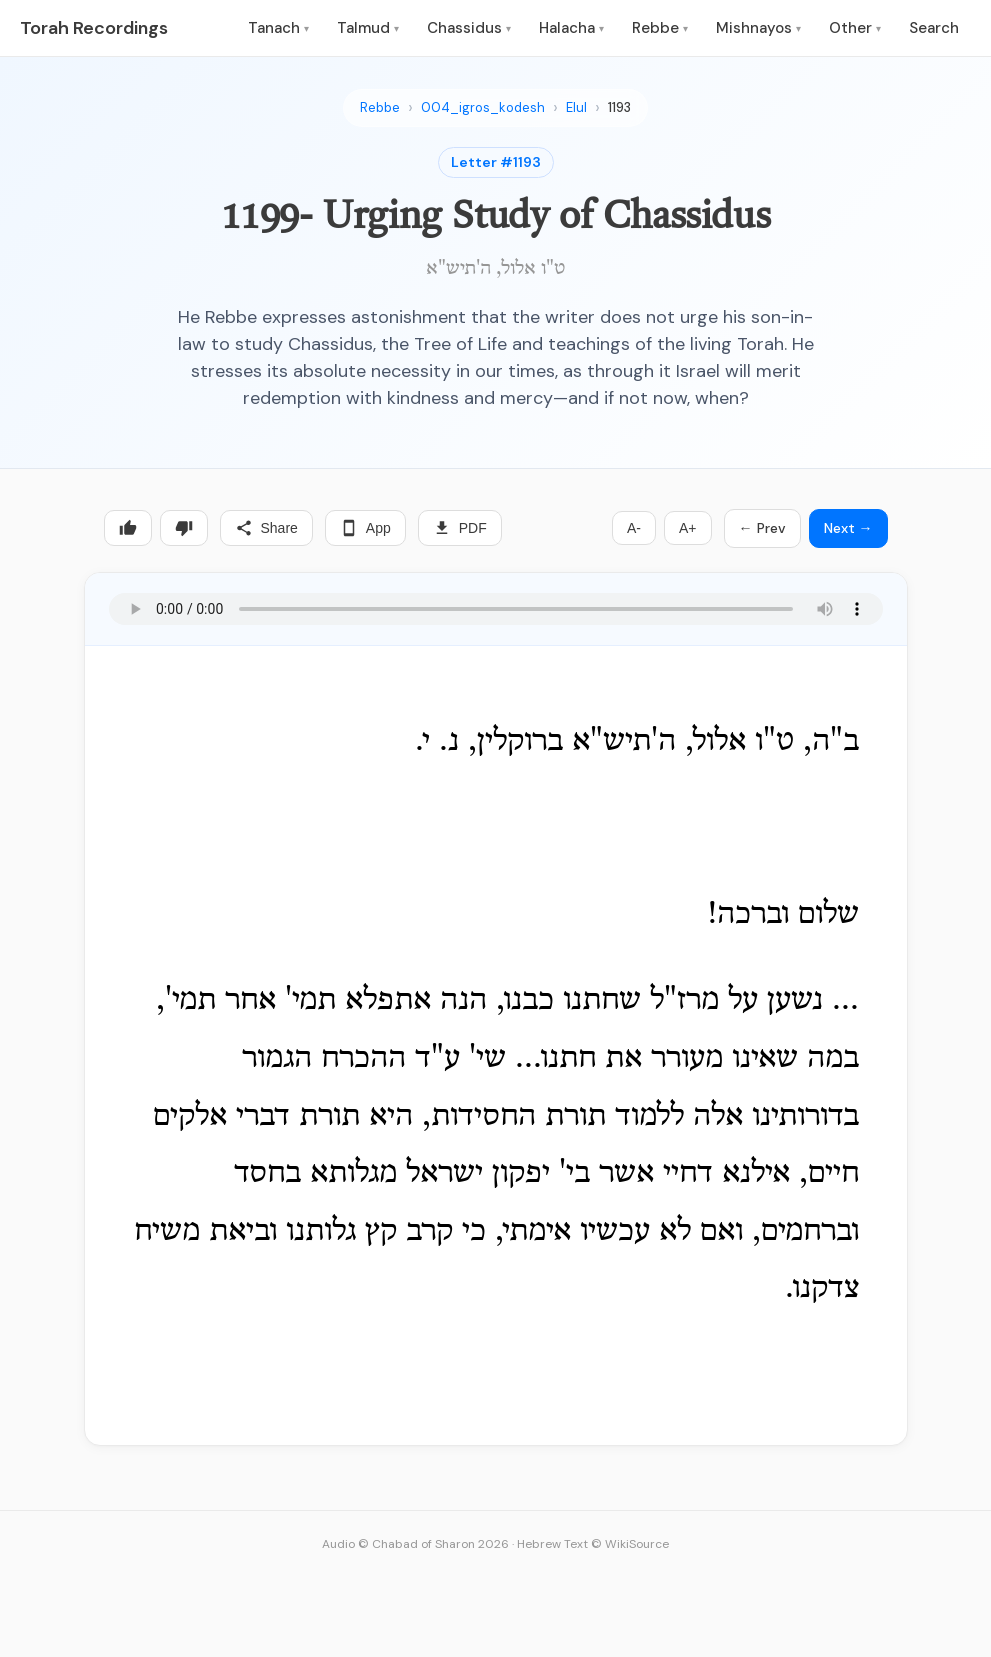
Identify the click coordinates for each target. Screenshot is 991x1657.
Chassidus (469, 28)
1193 (619, 107)
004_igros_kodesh (483, 107)
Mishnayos (758, 28)
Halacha (571, 28)
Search (934, 28)
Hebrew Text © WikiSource (593, 1544)
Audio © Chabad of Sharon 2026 (415, 1544)
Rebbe (660, 28)
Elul (576, 107)
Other (855, 28)
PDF (460, 528)
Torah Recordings (94, 28)
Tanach (278, 28)
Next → (848, 528)
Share (266, 528)
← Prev (762, 528)
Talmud (368, 28)
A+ (688, 528)
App (365, 528)
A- (634, 528)
